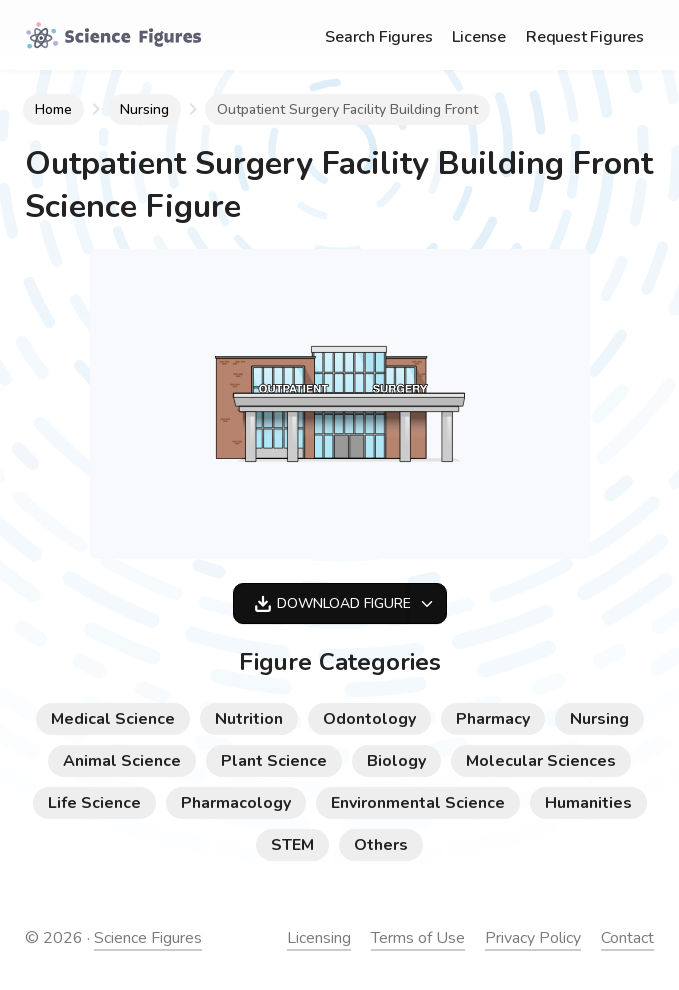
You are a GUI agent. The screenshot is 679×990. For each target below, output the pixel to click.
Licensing (319, 938)
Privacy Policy (533, 938)
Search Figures (378, 37)
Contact (627, 938)
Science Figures (148, 938)
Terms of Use (418, 938)
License (479, 37)
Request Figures (585, 37)
